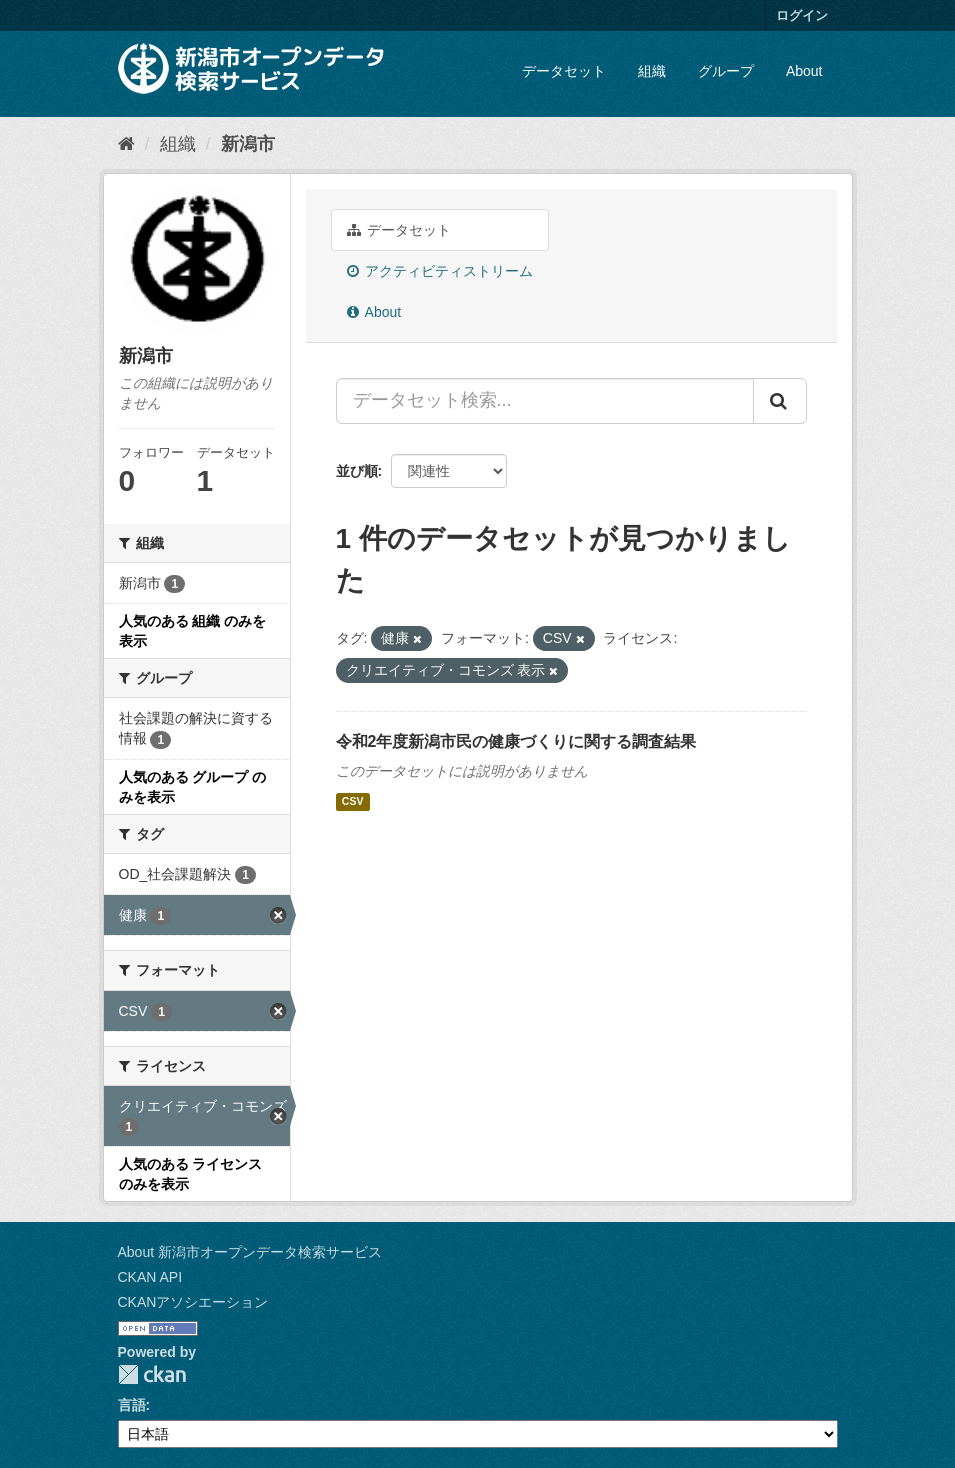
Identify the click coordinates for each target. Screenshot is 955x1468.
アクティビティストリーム (440, 271)
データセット (564, 71)
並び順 (357, 471)
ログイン (802, 15)
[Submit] (780, 401)
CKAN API (150, 1277)
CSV (353, 802)
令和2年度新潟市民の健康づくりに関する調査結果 (516, 741)
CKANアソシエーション (193, 1302)
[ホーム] (126, 144)
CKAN (152, 1374)
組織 (652, 71)
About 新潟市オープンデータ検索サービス (250, 1252)
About (804, 71)
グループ (726, 71)
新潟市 (248, 144)
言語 (132, 1405)
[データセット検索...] (545, 401)
